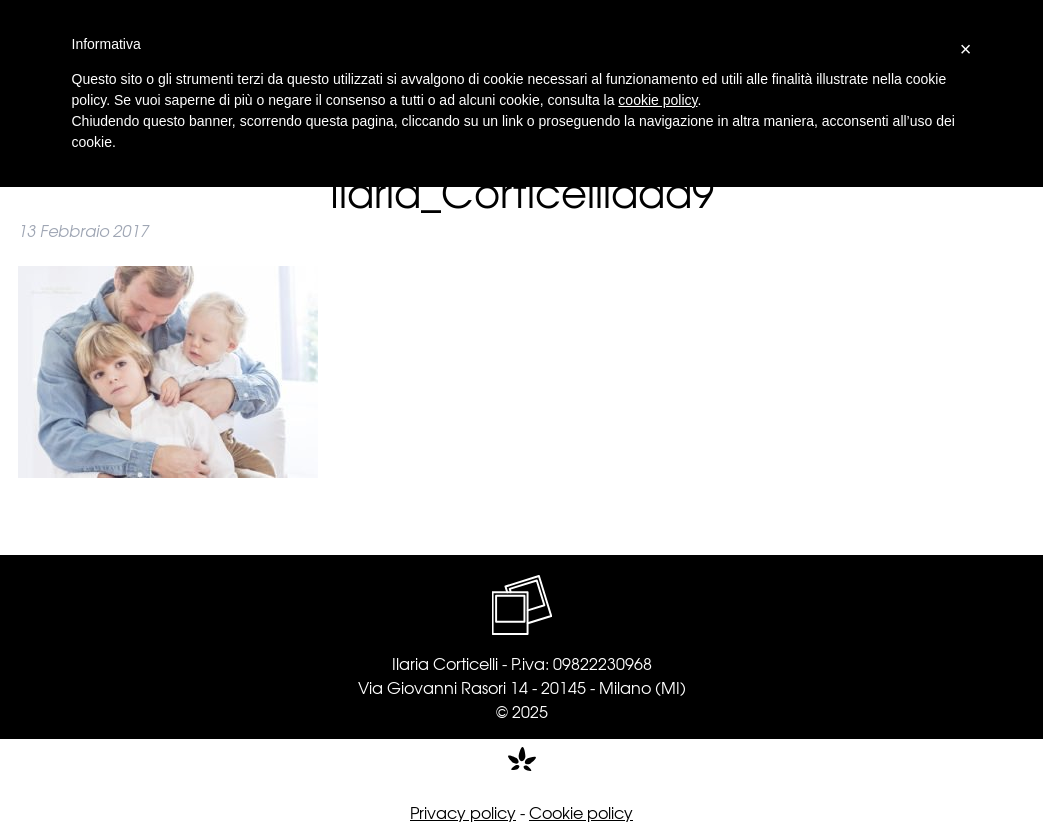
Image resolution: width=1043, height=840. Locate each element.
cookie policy (657, 100)
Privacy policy (463, 812)
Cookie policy (581, 812)
